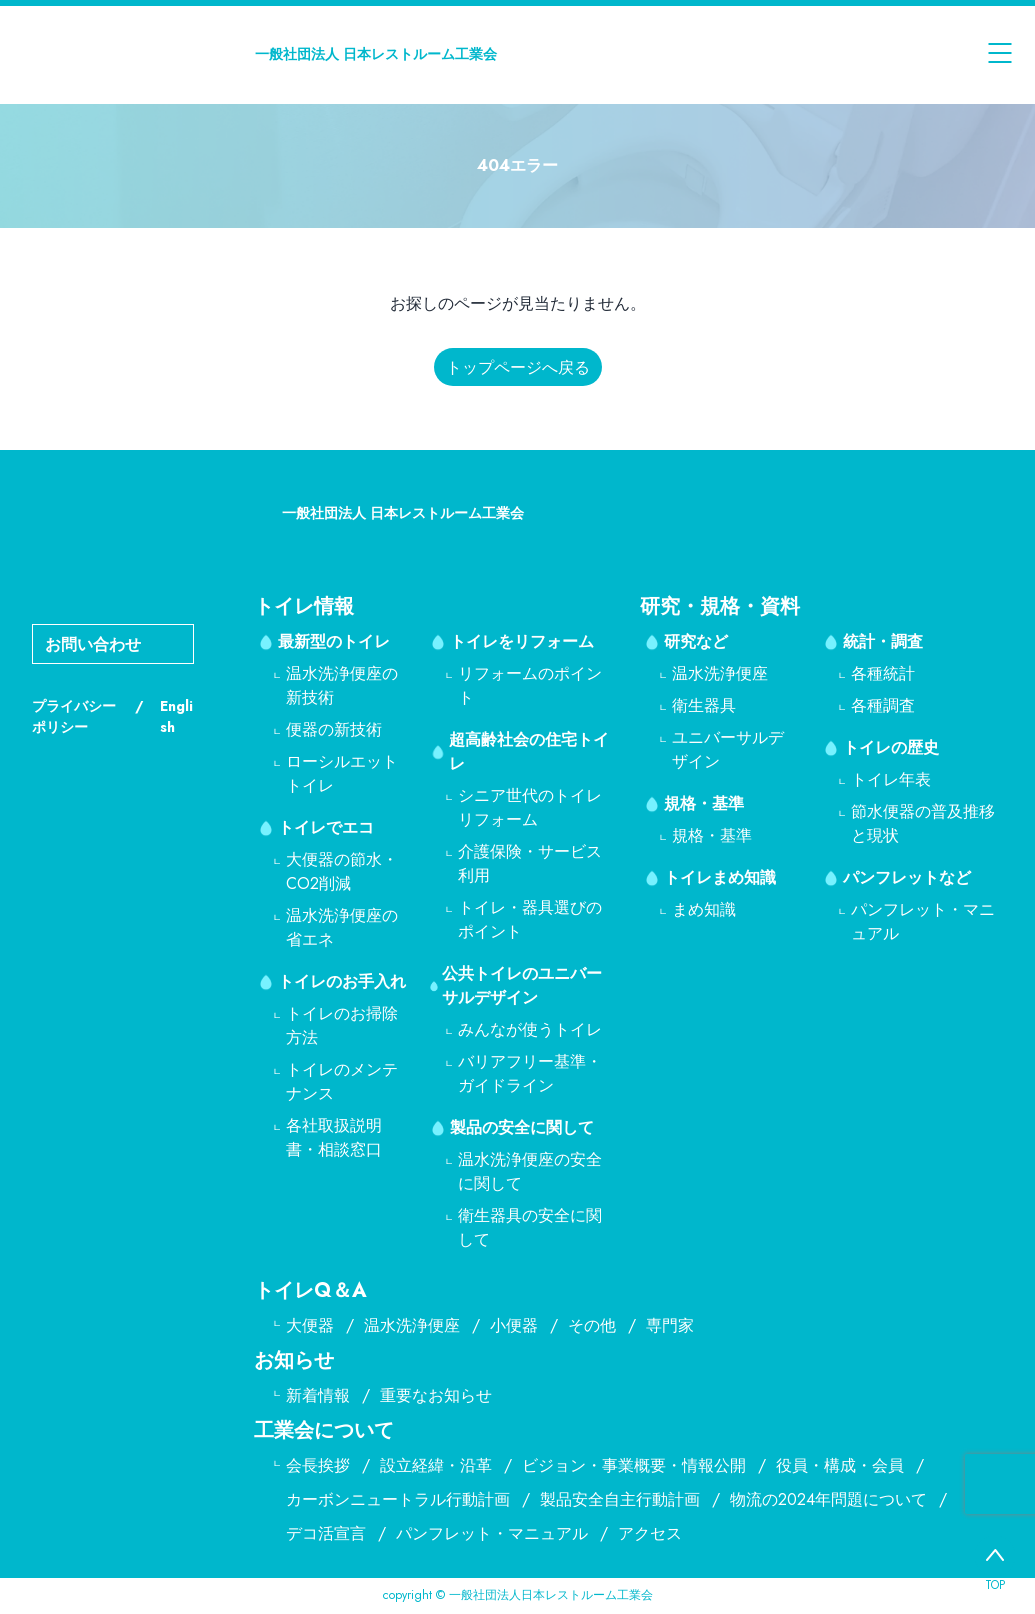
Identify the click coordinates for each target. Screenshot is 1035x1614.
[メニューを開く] (1000, 54)
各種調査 (883, 705)
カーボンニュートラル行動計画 (398, 1499)
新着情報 (318, 1395)
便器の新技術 (334, 729)
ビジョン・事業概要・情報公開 (634, 1465)
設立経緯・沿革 (436, 1465)
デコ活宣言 (326, 1533)
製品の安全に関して (522, 1127)
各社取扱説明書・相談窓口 (334, 1137)
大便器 (310, 1325)
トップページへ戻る (518, 367)
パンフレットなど (907, 877)
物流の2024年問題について (828, 1499)
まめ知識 (704, 909)
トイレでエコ (326, 827)
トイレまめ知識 (720, 877)
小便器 (514, 1325)
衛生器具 (704, 705)
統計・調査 (883, 641)
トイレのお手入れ (342, 981)
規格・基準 (704, 803)
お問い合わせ (93, 644)
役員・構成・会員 (840, 1465)
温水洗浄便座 (720, 673)
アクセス (650, 1533)
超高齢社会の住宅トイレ (529, 751)
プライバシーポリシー (74, 716)
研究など (696, 641)
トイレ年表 (891, 779)
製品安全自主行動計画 (620, 1499)
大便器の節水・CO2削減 (342, 871)
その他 (592, 1325)
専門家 (670, 1325)
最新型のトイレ (334, 641)
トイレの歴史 (891, 747)
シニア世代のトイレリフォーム (530, 807)
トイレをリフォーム (522, 641)
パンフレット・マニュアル (492, 1533)
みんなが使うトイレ (530, 1029)
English (176, 716)
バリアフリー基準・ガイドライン (530, 1073)
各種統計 (883, 673)
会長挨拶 (318, 1465)
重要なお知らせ (436, 1395)
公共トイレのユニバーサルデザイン (522, 985)
